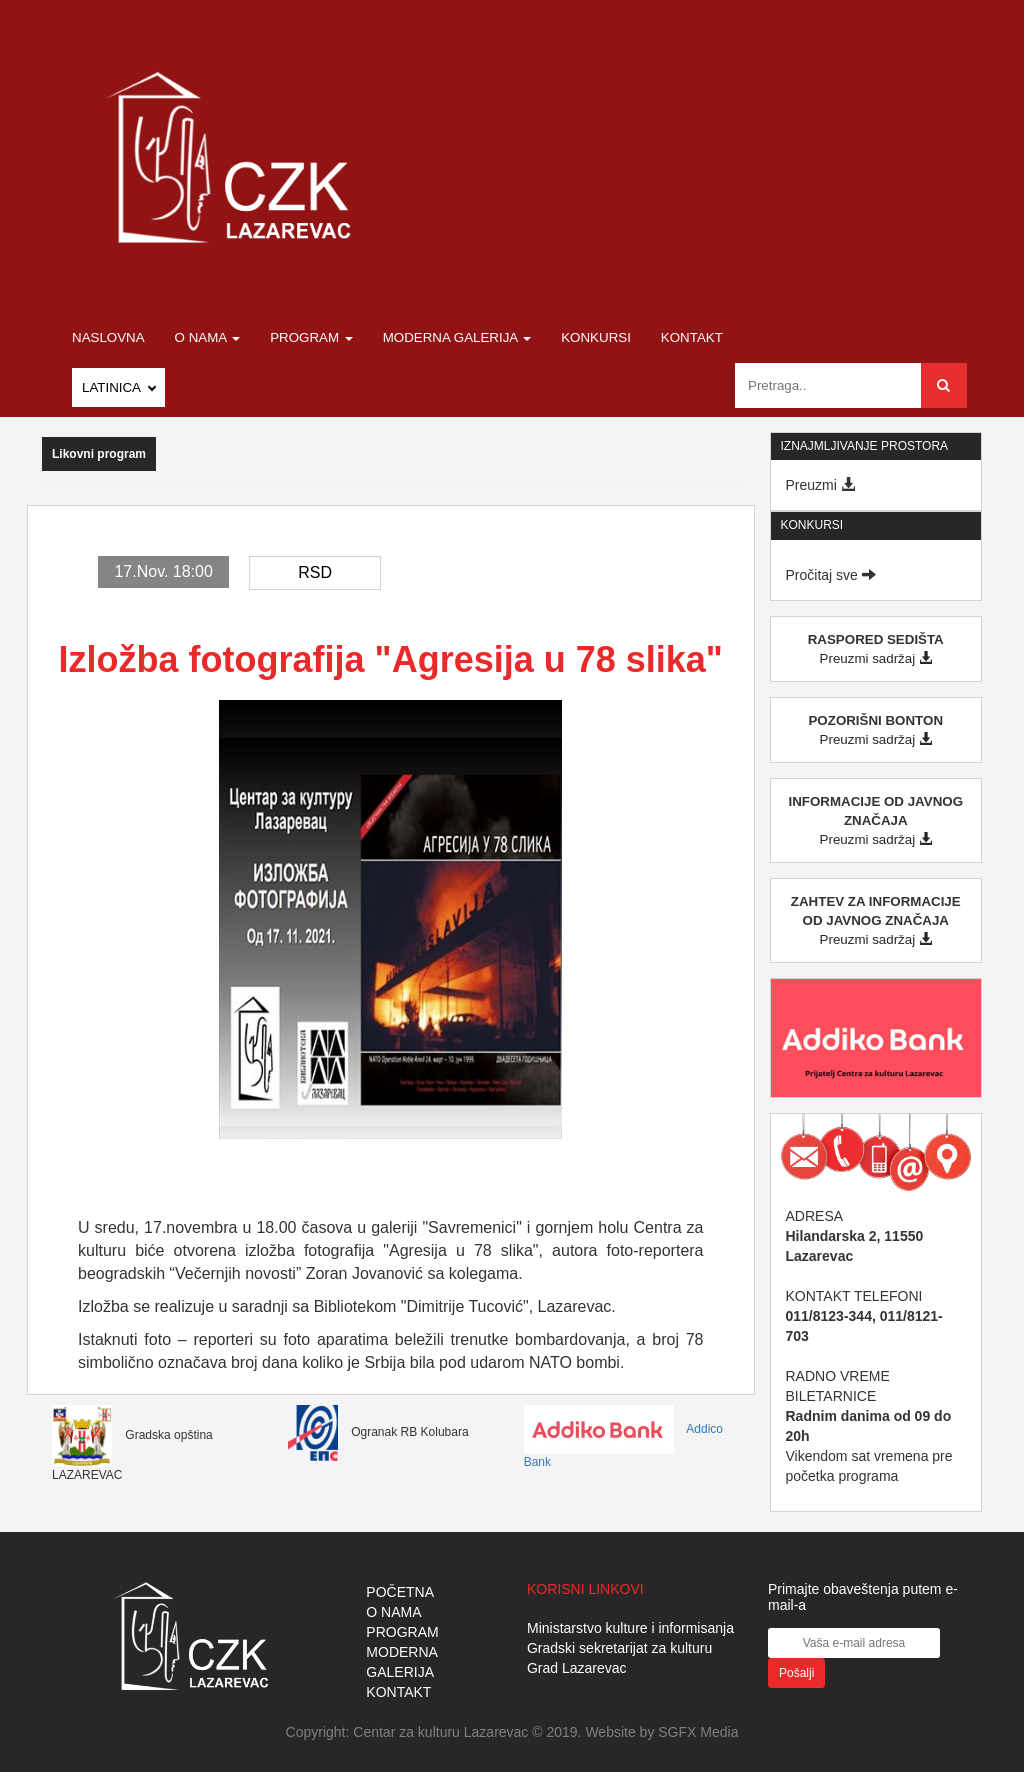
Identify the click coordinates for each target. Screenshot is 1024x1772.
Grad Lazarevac (577, 1668)
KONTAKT (398, 1692)
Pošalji (796, 1673)
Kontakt (692, 337)
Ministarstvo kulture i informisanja (630, 1628)
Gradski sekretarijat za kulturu (619, 1648)
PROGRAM (402, 1632)
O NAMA (393, 1612)
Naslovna (108, 337)
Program (311, 337)
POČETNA (400, 1592)
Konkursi (596, 337)
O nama (208, 337)
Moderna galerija (457, 337)
